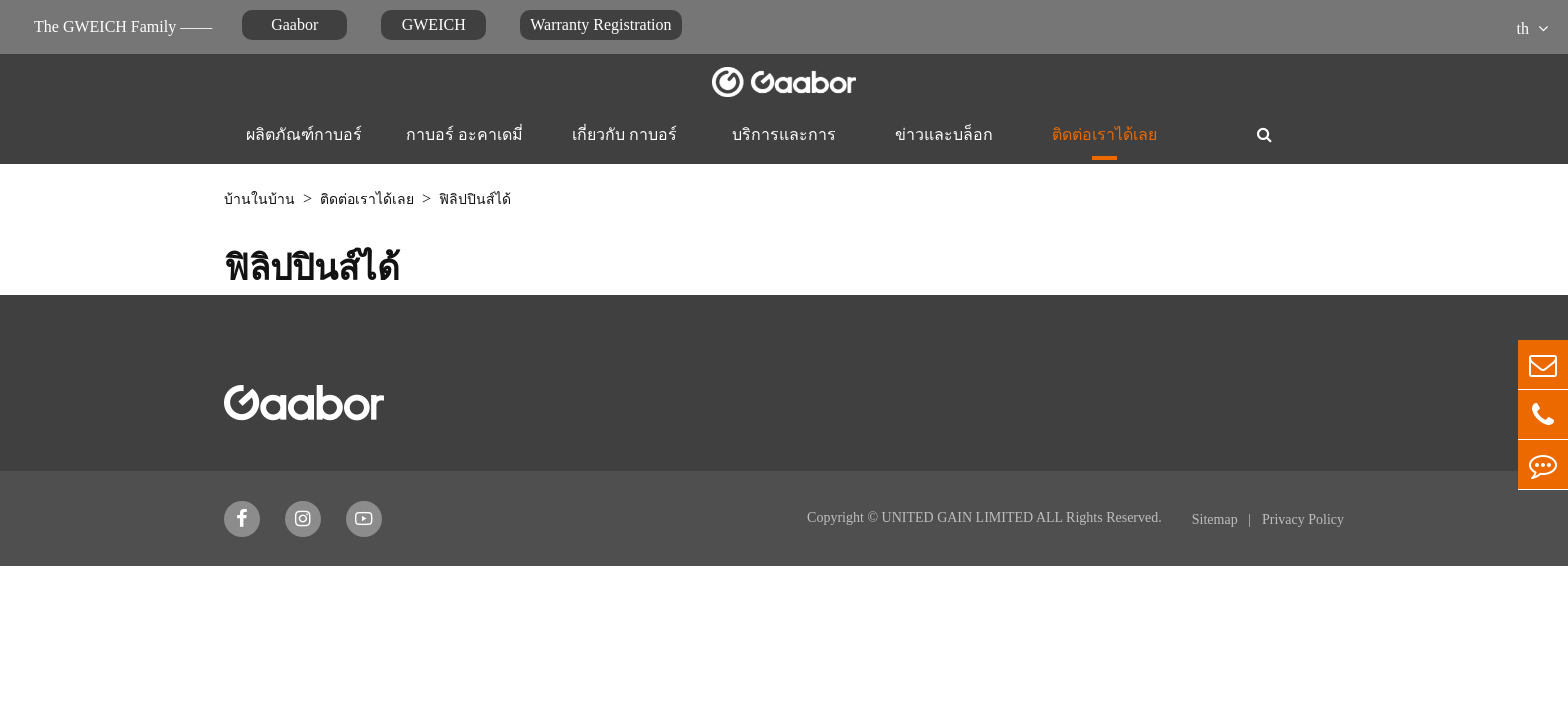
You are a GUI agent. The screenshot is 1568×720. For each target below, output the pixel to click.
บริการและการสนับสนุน (784, 147)
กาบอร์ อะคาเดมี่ (464, 134)
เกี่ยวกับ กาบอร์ (624, 134)
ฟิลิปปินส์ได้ (475, 199)
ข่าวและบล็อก (944, 134)
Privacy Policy (1303, 519)
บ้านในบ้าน (259, 199)
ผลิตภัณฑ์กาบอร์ (304, 134)
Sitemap (1216, 519)
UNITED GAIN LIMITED (958, 517)
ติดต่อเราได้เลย (1104, 134)
